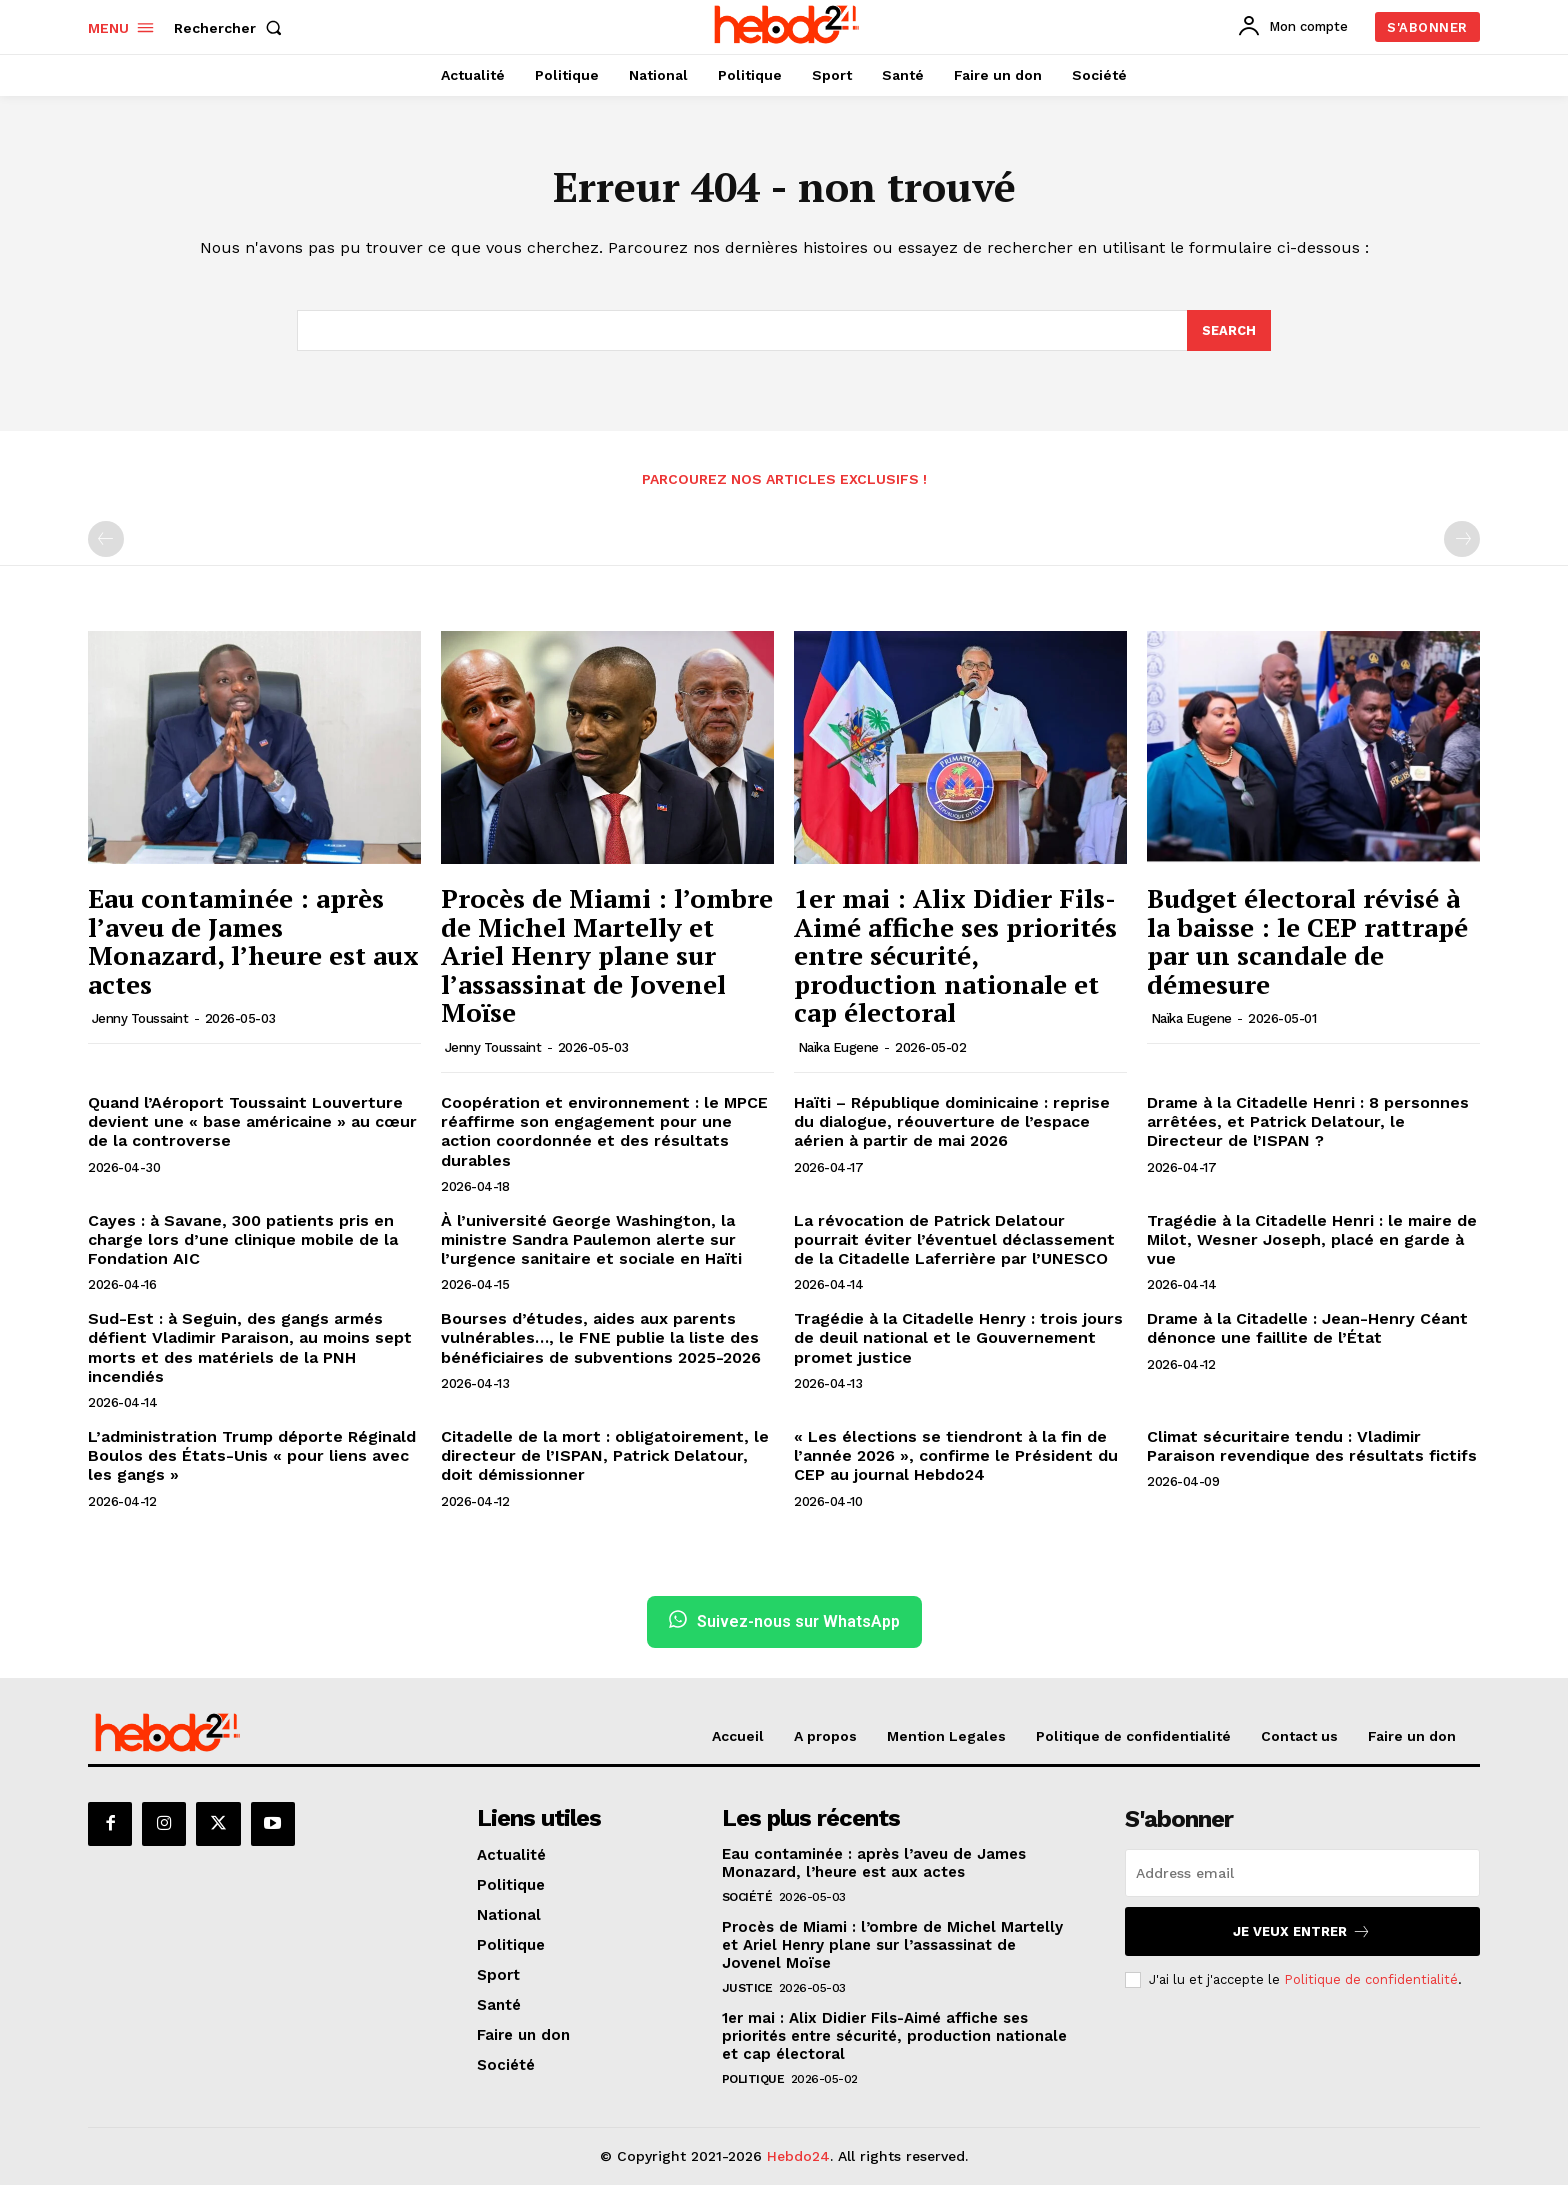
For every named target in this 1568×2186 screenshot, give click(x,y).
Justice (747, 1989)
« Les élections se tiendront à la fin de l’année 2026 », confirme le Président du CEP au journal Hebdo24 (956, 1456)
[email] (1302, 1874)
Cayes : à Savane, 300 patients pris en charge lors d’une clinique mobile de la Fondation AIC (243, 1240)
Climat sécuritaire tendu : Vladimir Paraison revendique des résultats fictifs (1312, 1447)
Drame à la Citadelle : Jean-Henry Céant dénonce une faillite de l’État (1307, 1329)
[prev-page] (106, 540)
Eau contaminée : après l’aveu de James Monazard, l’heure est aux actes (253, 942)
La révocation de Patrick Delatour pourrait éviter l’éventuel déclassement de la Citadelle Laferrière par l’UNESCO (954, 1240)
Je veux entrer (1302, 1932)
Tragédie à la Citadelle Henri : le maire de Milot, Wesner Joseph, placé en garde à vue (1312, 1240)
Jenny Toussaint (140, 1019)
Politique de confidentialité (1371, 1980)
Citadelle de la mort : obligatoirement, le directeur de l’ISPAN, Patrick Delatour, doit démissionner (605, 1456)
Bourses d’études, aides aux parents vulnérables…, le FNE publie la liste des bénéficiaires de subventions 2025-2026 (601, 1338)
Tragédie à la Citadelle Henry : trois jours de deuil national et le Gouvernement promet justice (958, 1338)
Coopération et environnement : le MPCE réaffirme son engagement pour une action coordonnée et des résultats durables (604, 1132)
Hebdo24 (798, 2157)
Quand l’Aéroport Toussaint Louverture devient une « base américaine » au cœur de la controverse (252, 1122)
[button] (232, 28)
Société (747, 1898)
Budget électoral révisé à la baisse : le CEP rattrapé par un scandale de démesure (1307, 942)
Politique (753, 2080)
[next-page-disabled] (1462, 540)
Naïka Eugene (838, 1048)
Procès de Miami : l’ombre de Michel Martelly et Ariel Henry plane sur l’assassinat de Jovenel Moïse (607, 956)
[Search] (1229, 331)
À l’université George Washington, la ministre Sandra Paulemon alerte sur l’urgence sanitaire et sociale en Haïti (591, 1240)
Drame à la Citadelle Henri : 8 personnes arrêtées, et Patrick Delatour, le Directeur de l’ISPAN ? (1308, 1122)
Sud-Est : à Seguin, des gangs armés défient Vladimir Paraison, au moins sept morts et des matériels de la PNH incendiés (250, 1348)
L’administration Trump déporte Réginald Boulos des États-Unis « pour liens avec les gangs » (252, 1456)
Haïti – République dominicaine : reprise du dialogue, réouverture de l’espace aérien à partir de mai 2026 (952, 1122)
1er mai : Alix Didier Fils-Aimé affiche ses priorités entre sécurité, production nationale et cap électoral (955, 956)
